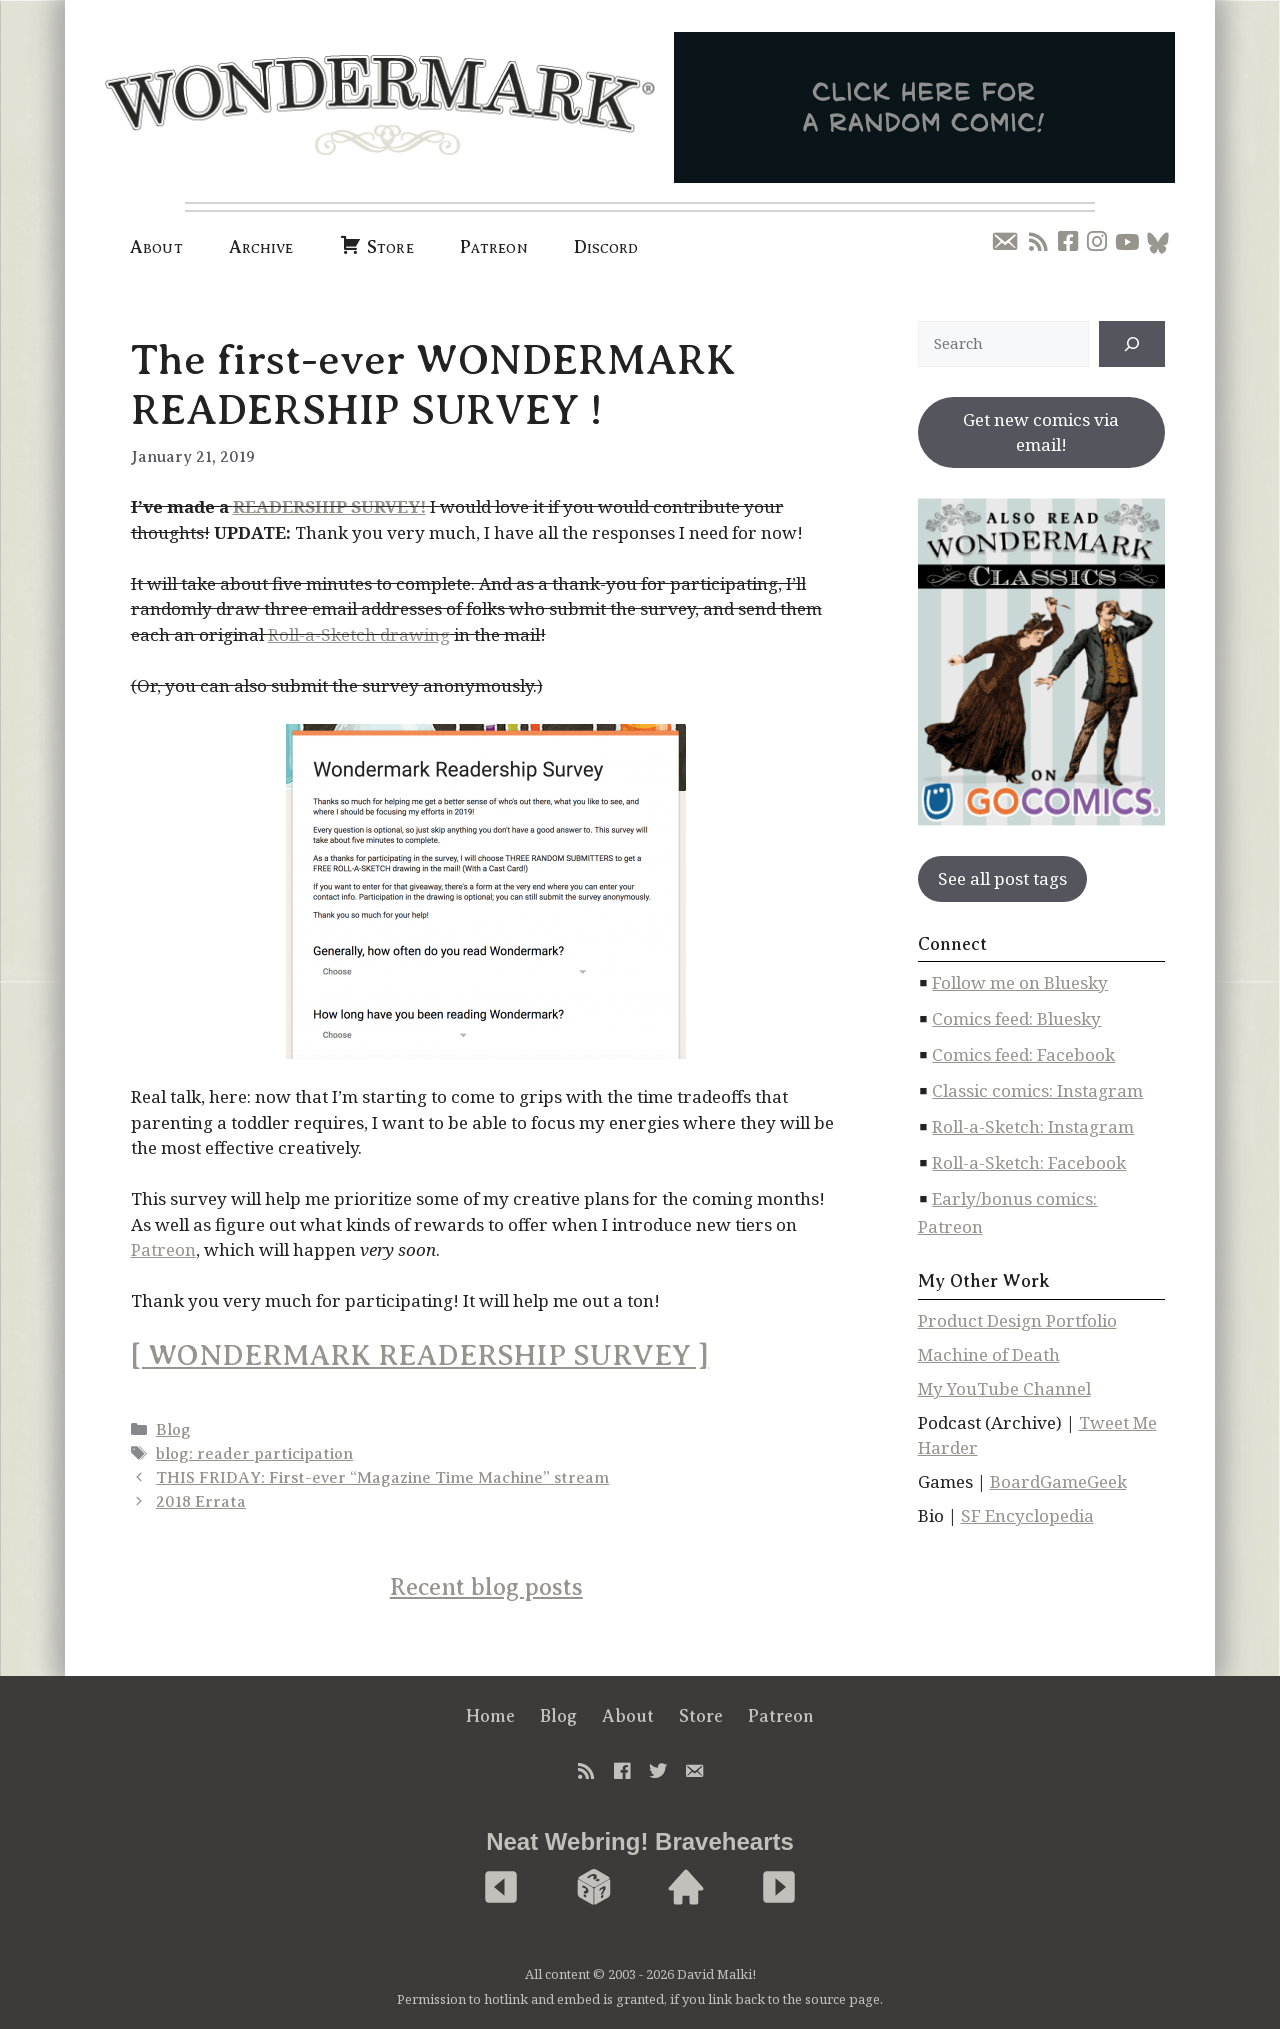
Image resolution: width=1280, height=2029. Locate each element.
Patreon (494, 247)
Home (490, 1716)
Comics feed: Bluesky (1016, 1018)
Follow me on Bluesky (1020, 982)
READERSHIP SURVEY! (329, 506)
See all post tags (1002, 878)
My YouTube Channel (1004, 1388)
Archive (261, 247)
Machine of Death (989, 1354)
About (156, 247)
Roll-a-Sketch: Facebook (1029, 1162)
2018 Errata (201, 1502)
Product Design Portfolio (1017, 1320)
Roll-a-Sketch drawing (359, 634)
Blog (173, 1430)
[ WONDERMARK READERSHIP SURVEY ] (420, 1355)
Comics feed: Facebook (1023, 1054)
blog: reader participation (254, 1454)
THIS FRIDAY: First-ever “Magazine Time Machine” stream (382, 1478)
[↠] (1132, 344)
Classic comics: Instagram (1037, 1090)
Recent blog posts (486, 1587)
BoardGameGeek (1058, 1481)
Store (701, 1716)
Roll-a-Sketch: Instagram (1033, 1126)
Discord (606, 247)
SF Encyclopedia (1027, 1515)
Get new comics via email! (1041, 432)
